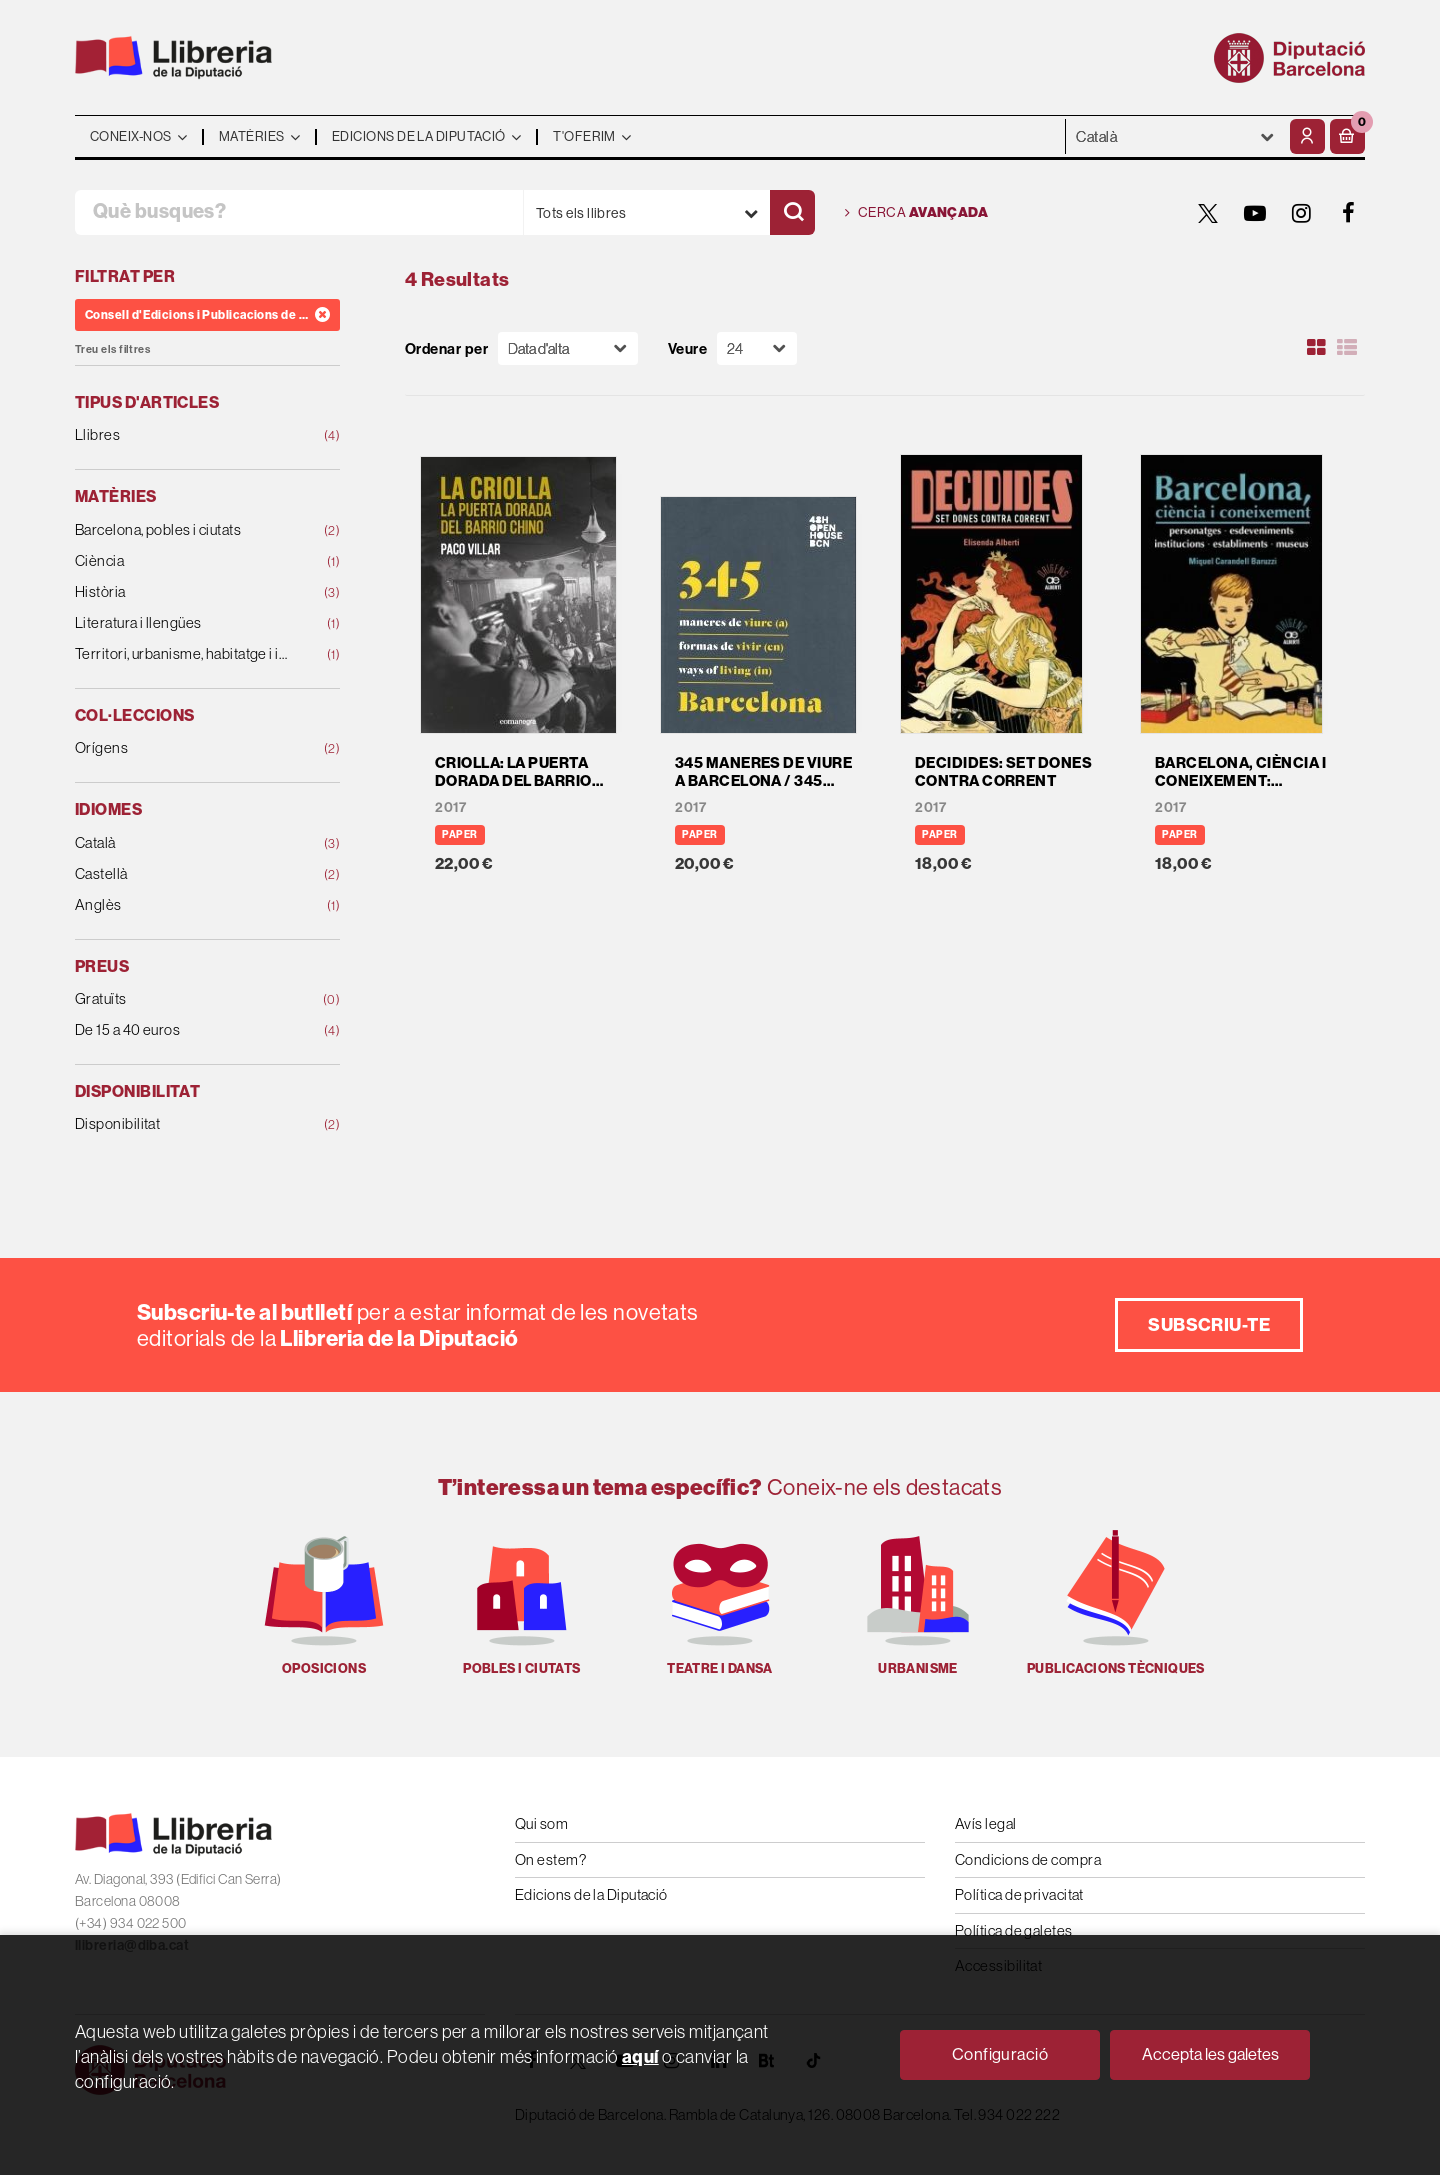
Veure (687, 348)
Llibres (183, 435)
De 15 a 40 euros (183, 1030)
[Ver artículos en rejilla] (1317, 348)
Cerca (916, 213)
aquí (640, 2056)
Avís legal (986, 1823)
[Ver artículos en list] (1347, 348)
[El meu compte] (1307, 136)
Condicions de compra (1028, 1859)
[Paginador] (757, 348)
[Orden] (568, 348)
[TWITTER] (1208, 213)
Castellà (183, 874)
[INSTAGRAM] (1302, 213)
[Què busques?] (299, 212)
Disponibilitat (183, 1124)
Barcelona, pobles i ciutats (183, 530)
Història (183, 592)
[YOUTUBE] (1255, 213)
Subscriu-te (1209, 1324)
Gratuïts (183, 999)
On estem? (550, 1859)
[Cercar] (792, 212)
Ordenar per (446, 348)
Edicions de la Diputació (591, 1894)
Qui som (541, 1823)
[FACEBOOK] (1349, 213)
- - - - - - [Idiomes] (1175, 136)
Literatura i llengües (183, 623)
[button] (1347, 136)
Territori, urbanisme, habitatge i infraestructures (183, 654)
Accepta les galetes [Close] (1210, 2054)
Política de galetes (1014, 1930)
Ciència (183, 561)
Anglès (183, 905)
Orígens (183, 748)
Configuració (1000, 2054)
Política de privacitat (1019, 1894)
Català (183, 843)
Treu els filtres (112, 349)
